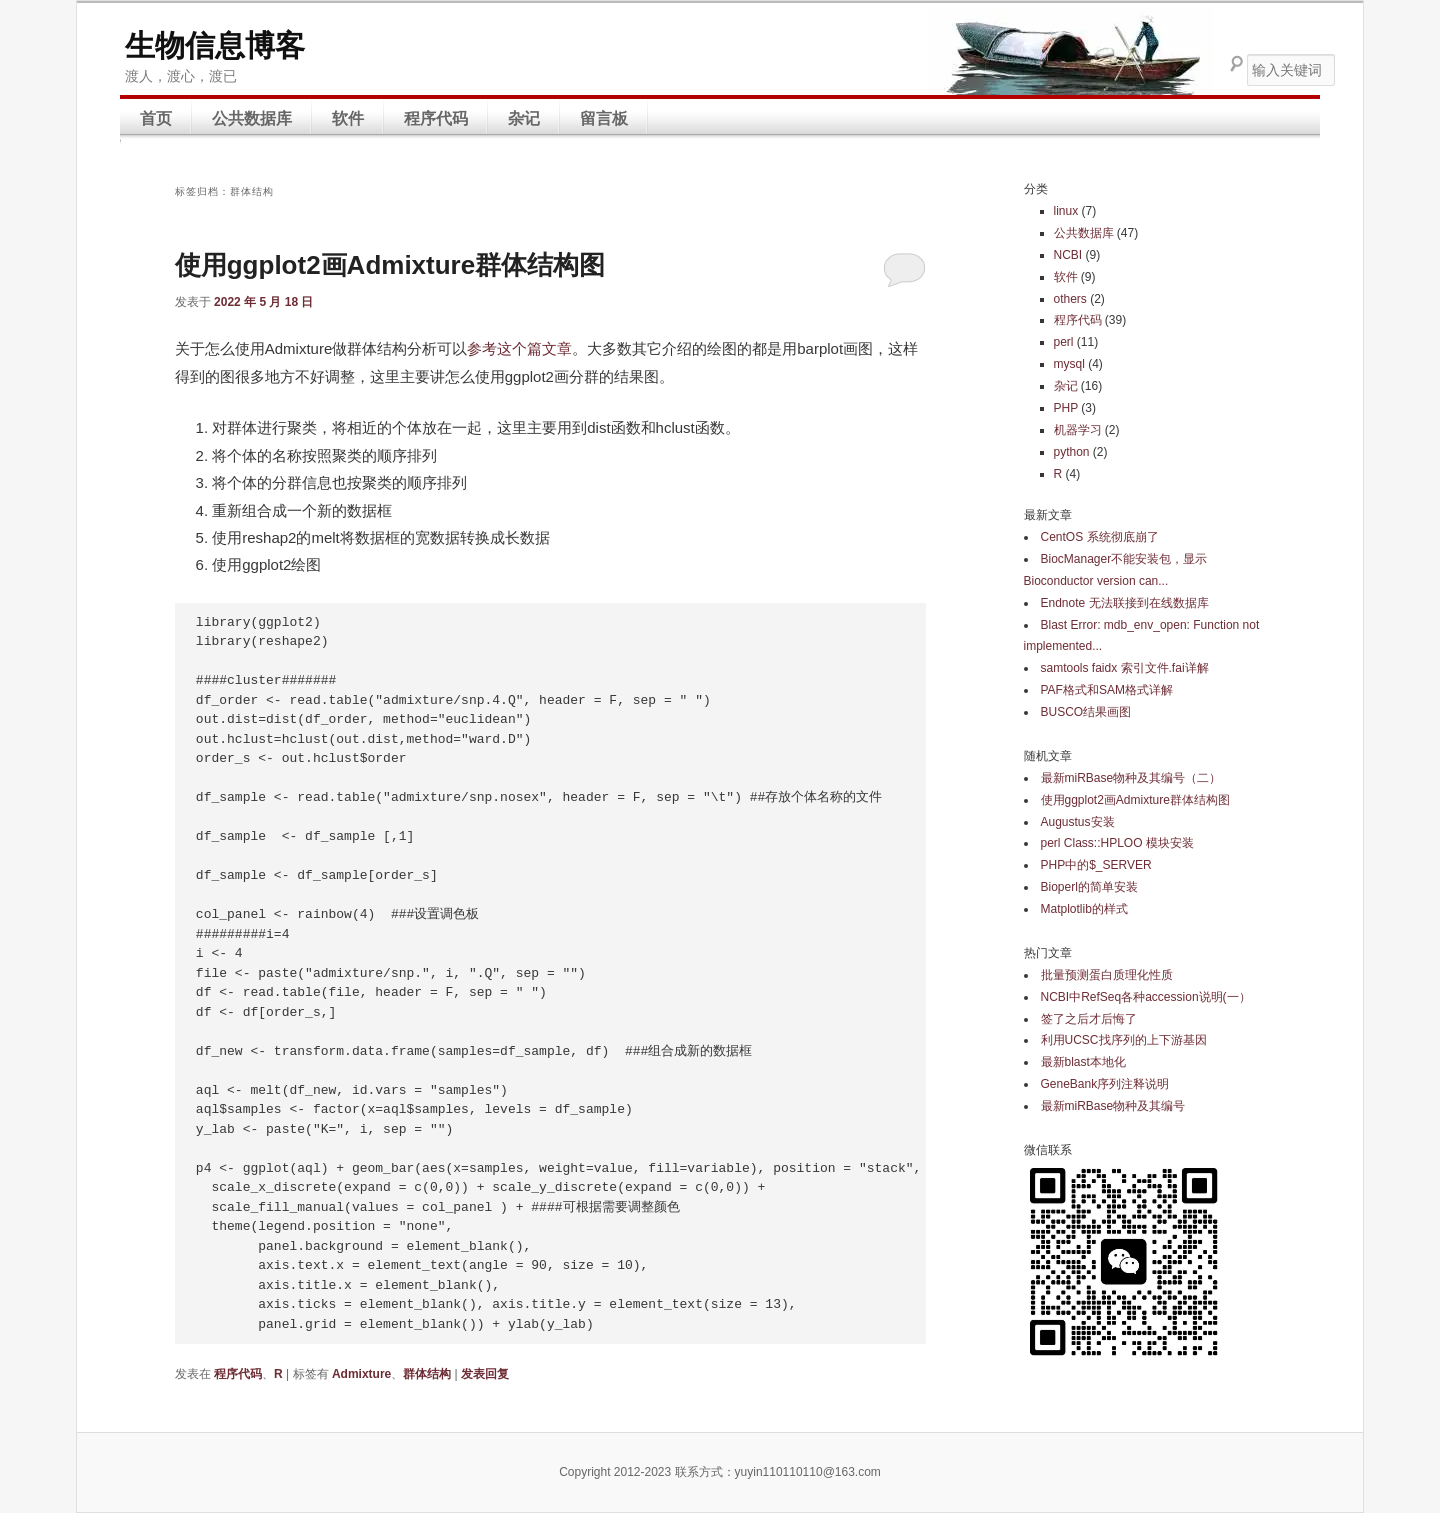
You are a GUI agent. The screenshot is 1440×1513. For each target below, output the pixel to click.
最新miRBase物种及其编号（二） (1131, 778)
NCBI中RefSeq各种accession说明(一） (1146, 997)
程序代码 (436, 118)
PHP (1066, 408)
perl (1064, 342)
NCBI (1068, 255)
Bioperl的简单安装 (1089, 887)
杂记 (524, 118)
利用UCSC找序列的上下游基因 (1124, 1040)
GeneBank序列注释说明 (1105, 1084)
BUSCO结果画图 (1086, 712)
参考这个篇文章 (519, 348)
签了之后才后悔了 (1089, 1019)
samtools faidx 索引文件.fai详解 (1125, 668)
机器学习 (1078, 430)
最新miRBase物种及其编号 (1113, 1106)
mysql (1069, 364)
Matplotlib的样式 (1084, 909)
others (1070, 299)
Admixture (361, 1374)
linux (1066, 211)
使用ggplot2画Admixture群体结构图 (390, 265)
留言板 (604, 118)
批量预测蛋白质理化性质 (1107, 975)
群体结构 (427, 1374)
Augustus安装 (1078, 822)
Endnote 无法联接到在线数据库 (1125, 603)
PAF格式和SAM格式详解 (1107, 690)
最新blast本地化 (1083, 1062)
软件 (348, 118)
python (1072, 452)
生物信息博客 (215, 45)
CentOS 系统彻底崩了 (1100, 537)
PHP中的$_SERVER (1096, 865)
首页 (156, 118)
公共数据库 (252, 118)
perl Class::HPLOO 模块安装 (1117, 843)
